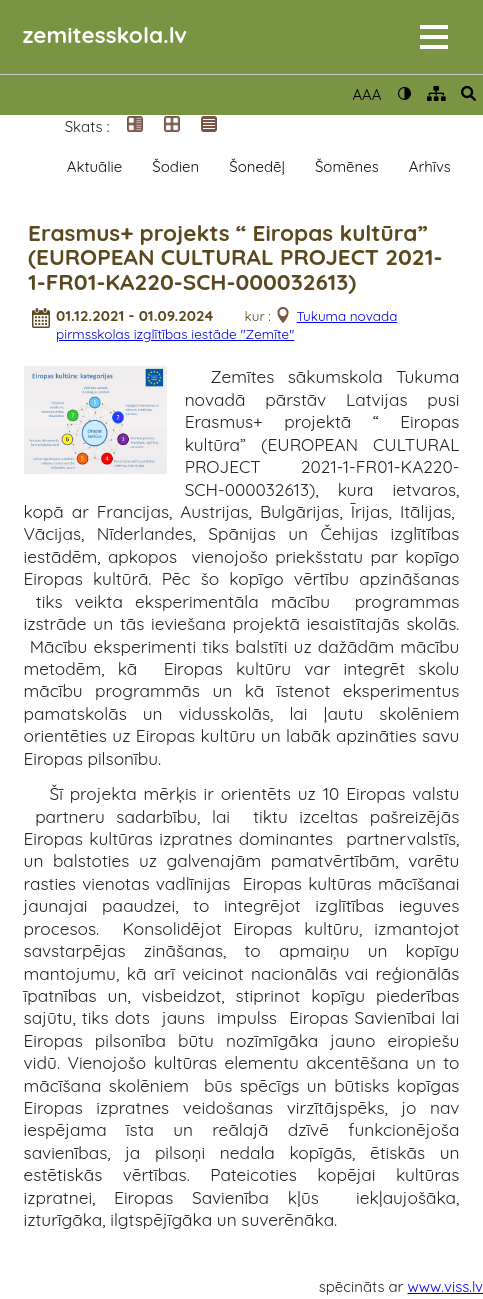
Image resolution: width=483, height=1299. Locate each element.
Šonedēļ (257, 166)
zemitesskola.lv (105, 34)
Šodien (175, 166)
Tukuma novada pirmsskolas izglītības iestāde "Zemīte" (226, 324)
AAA (366, 94)
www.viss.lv (446, 1286)
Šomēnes (347, 166)
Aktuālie (95, 166)
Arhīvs (430, 166)
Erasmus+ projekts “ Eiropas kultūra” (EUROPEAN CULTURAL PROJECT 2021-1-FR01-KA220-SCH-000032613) (235, 258)
